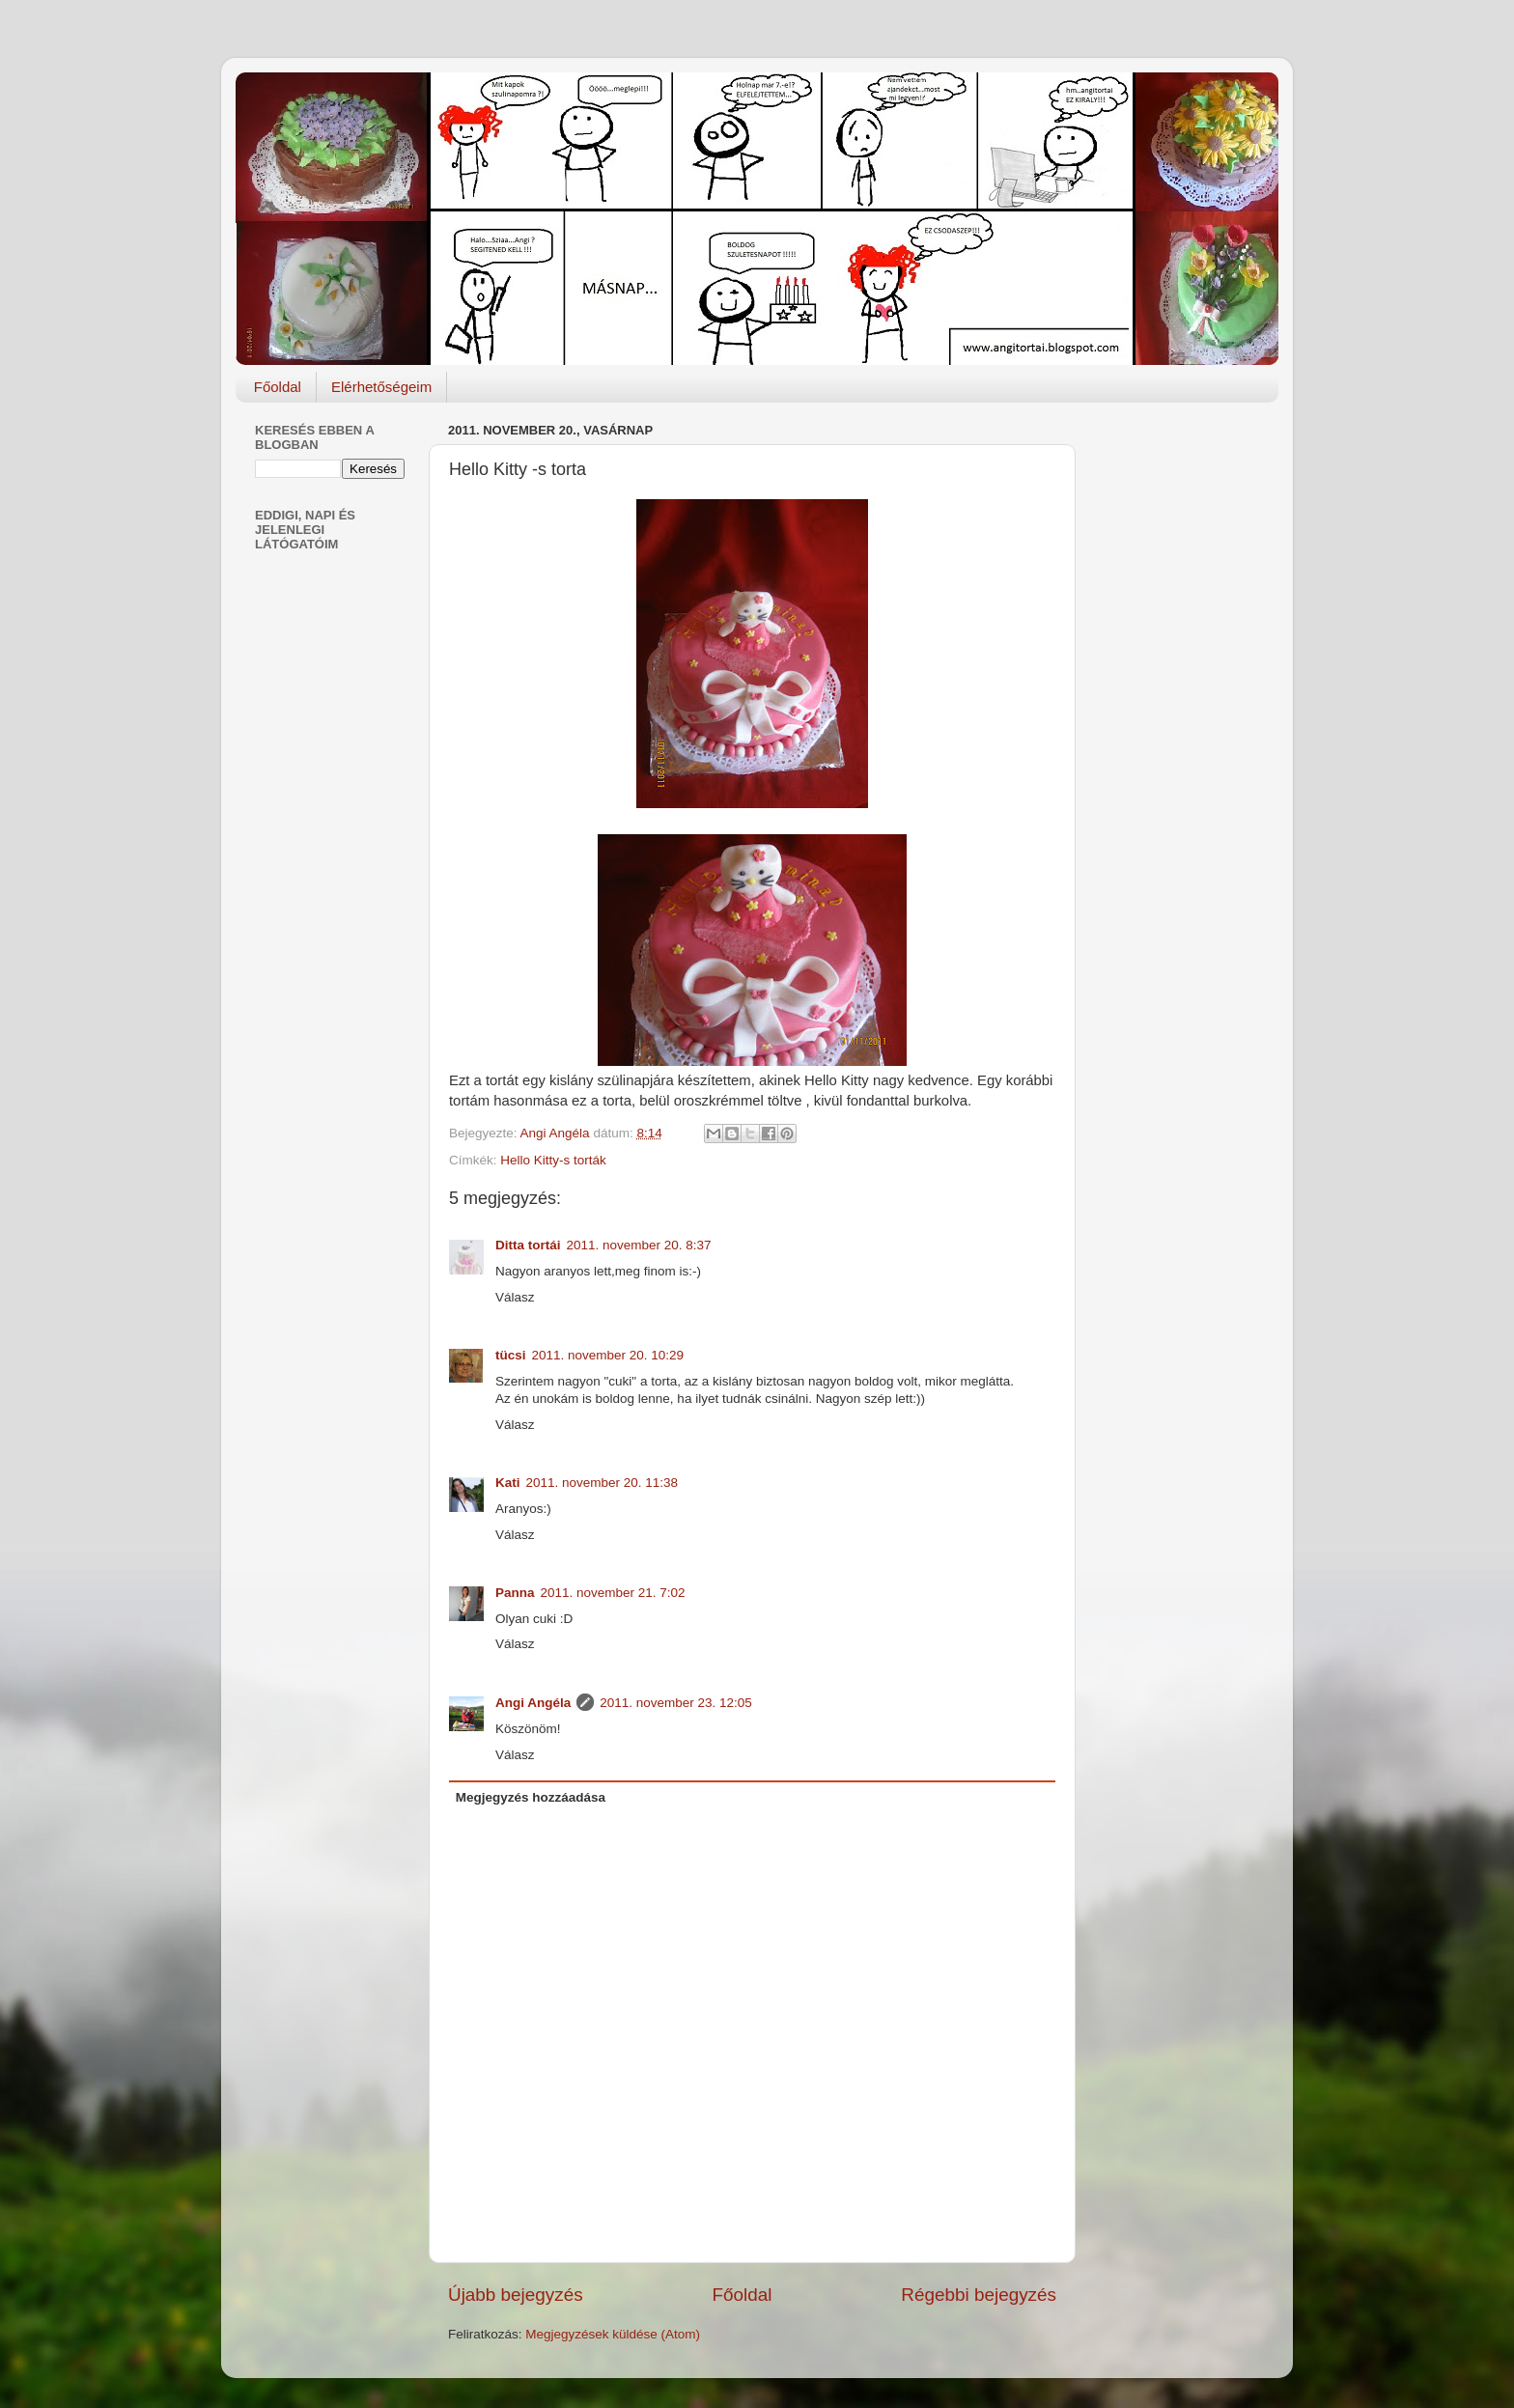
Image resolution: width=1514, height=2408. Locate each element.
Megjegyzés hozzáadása (530, 1797)
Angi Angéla (533, 1702)
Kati (507, 1482)
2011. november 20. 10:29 (608, 1355)
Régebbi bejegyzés (978, 2294)
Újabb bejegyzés (515, 2294)
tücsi (510, 1355)
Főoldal (277, 386)
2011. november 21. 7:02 (613, 1592)
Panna (515, 1592)
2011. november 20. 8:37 (639, 1245)
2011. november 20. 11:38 (602, 1482)
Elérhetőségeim (381, 386)
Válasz (515, 1297)
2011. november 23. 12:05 (676, 1702)
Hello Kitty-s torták (553, 1160)
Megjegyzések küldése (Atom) (612, 2334)
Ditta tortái (528, 1245)
